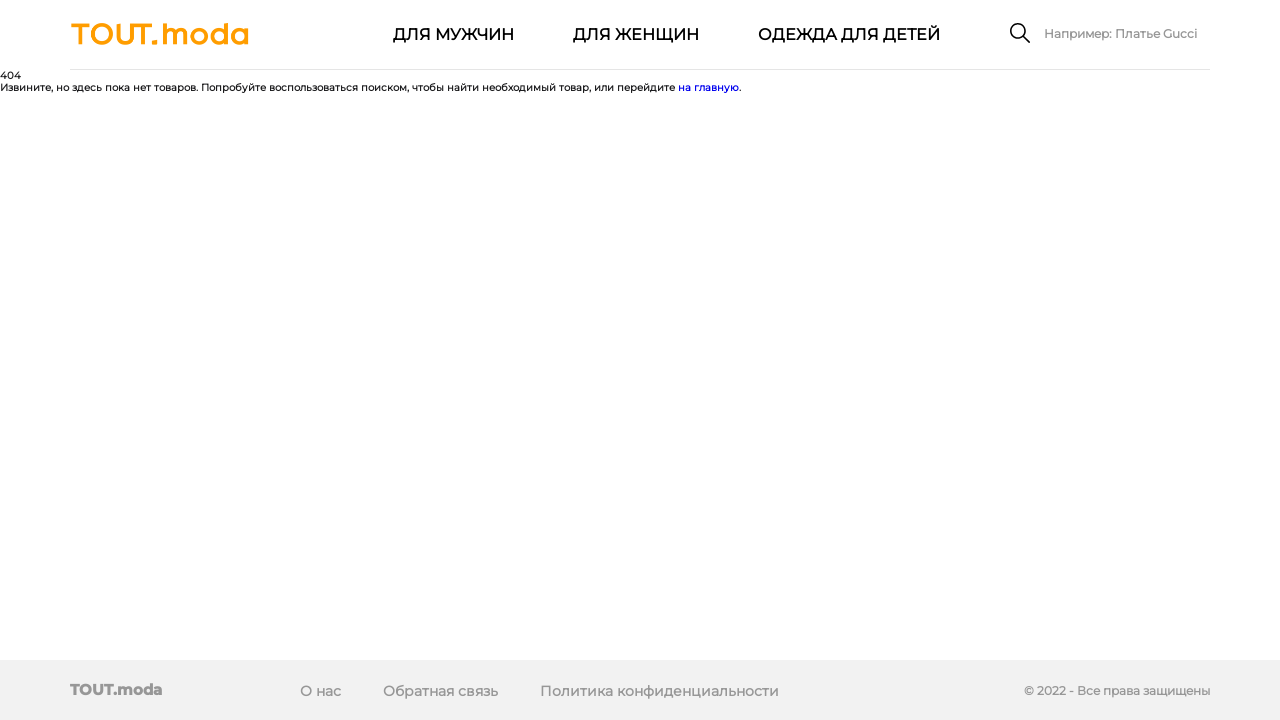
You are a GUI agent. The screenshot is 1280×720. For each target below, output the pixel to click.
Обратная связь (440, 691)
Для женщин (636, 34)
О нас (320, 691)
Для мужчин (453, 34)
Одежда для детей (849, 34)
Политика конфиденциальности (659, 691)
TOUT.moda (116, 689)
